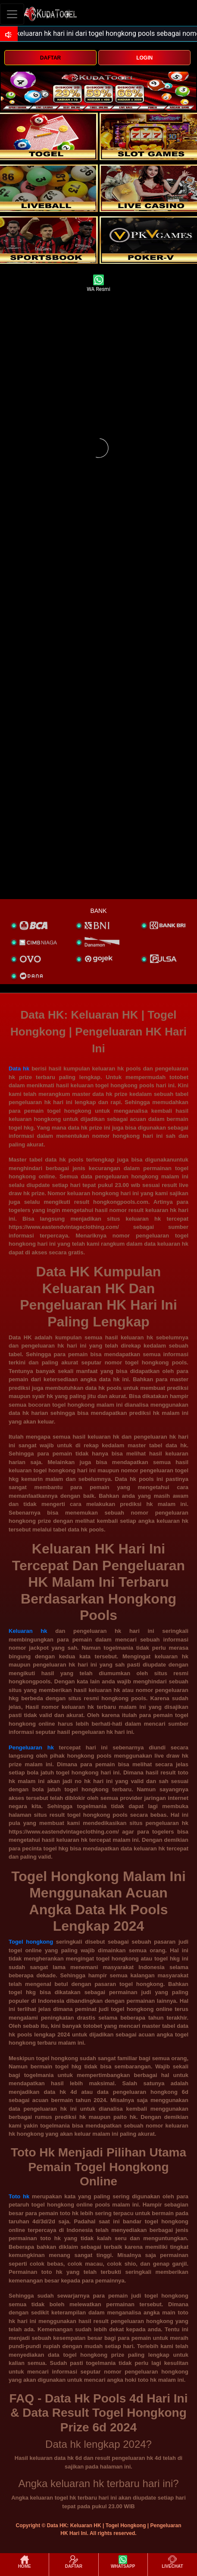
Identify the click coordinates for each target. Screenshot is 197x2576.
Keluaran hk (28, 1631)
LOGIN (144, 58)
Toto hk (19, 2196)
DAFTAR (50, 58)
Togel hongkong (31, 1941)
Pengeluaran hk (31, 1747)
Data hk (19, 1068)
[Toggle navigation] (12, 14)
